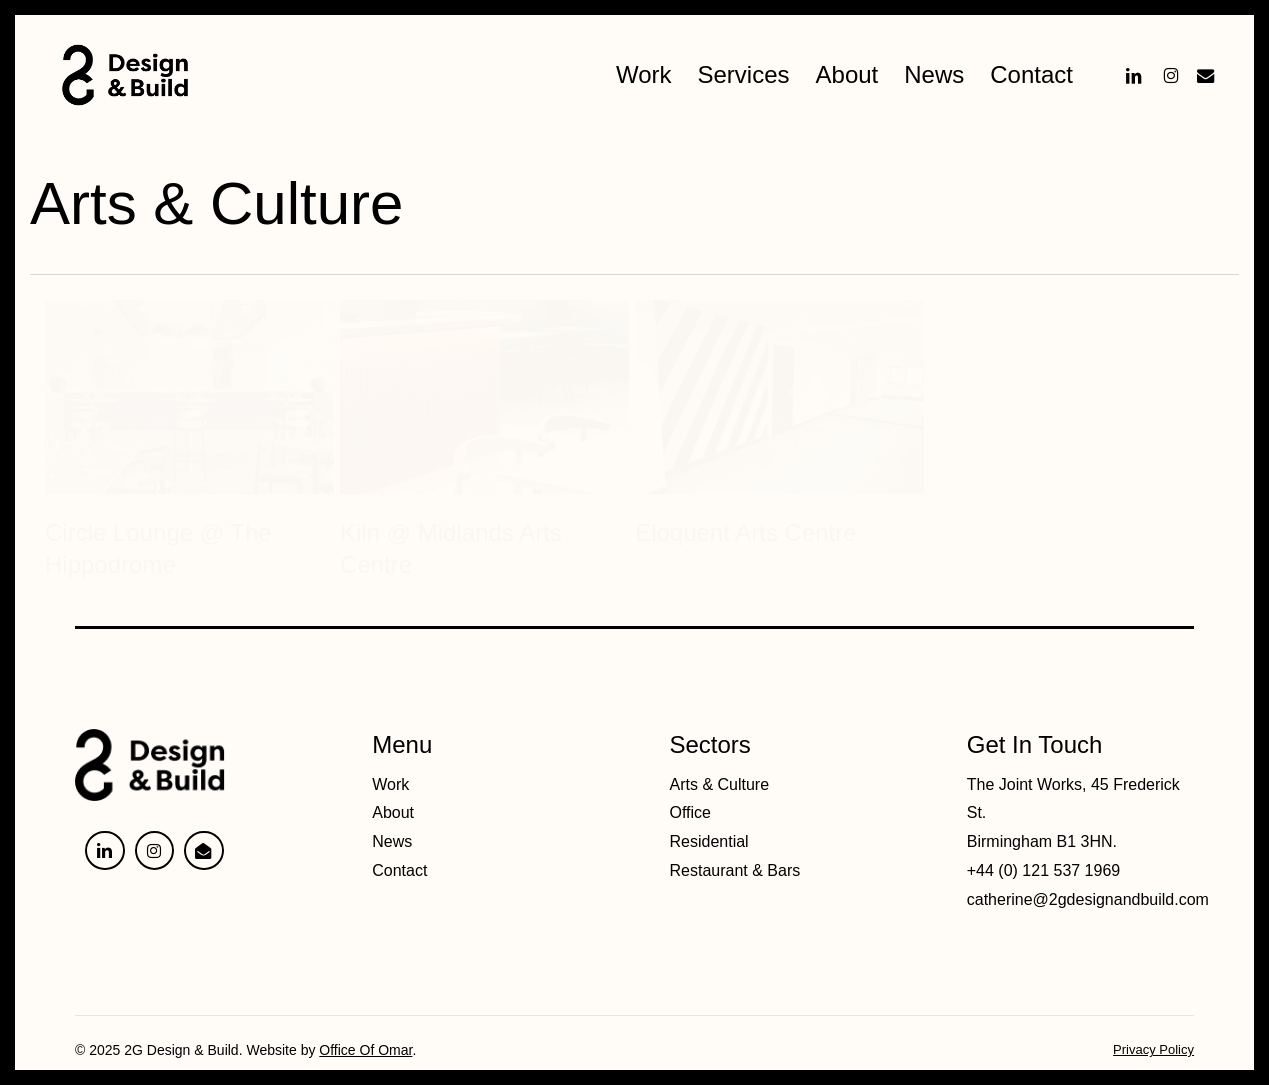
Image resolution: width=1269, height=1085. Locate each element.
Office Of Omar (365, 1050)
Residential (709, 841)
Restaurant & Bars (735, 870)
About (393, 812)
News (392, 841)
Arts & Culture (720, 784)
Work (390, 784)
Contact (399, 870)
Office (691, 812)
